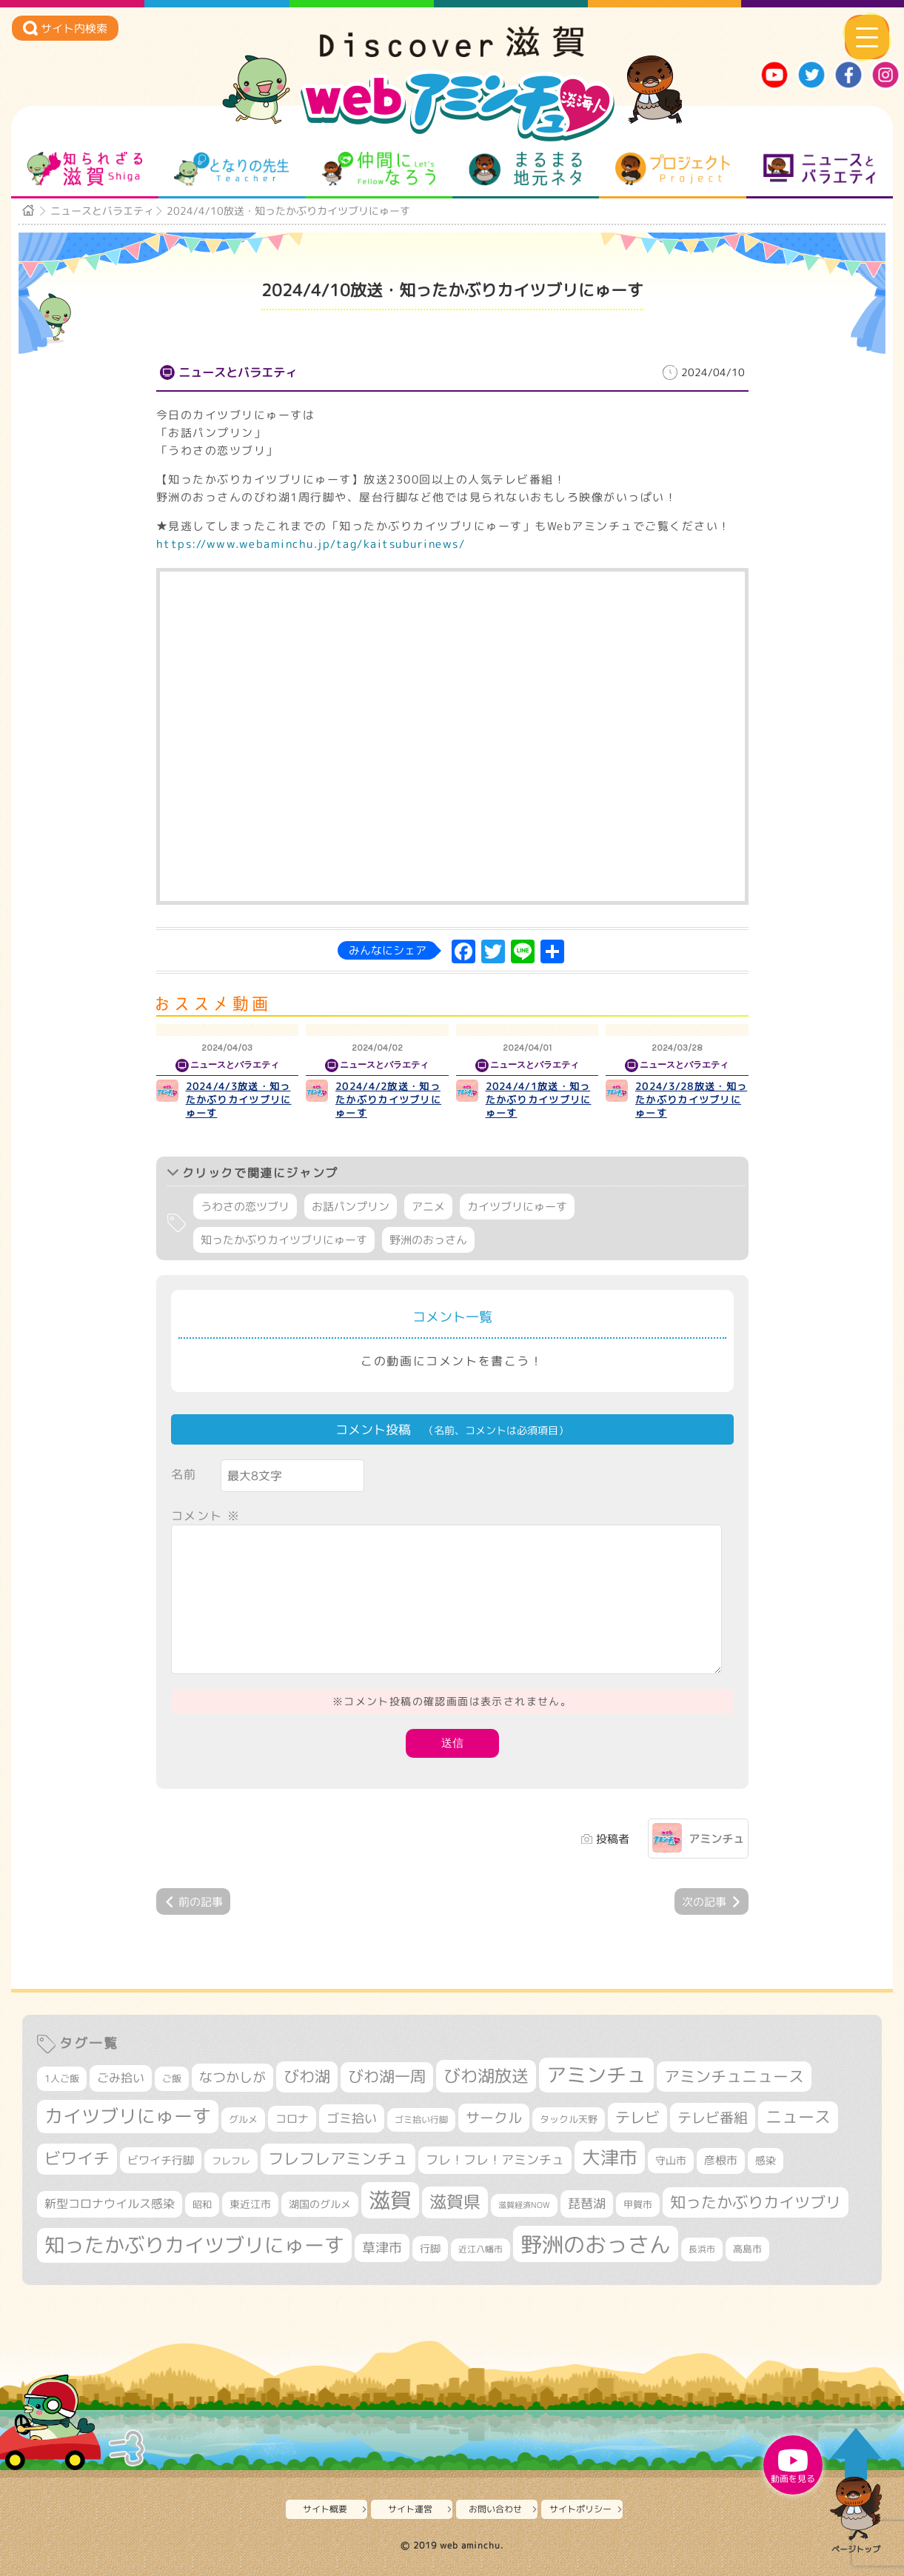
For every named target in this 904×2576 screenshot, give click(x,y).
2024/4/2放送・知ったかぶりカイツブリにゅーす (388, 1100)
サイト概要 (325, 2509)
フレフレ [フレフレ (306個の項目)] (231, 2160)
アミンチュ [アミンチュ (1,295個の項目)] (596, 2075)
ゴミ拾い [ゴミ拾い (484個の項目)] (352, 2118)
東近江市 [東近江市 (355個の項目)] (250, 2204)
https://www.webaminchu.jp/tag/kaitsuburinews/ (311, 544)
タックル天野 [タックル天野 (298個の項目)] (568, 2119)
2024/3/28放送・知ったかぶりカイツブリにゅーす (691, 1100)
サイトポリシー (580, 2509)
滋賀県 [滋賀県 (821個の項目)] (455, 2201)
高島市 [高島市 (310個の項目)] (747, 2248)
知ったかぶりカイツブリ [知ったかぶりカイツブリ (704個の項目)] (755, 2202)
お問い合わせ (495, 2509)
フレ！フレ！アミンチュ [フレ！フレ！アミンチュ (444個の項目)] (495, 2159)
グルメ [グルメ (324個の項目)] (243, 2119)
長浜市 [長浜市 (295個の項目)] (702, 2249)
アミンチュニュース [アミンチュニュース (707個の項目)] (734, 2076)
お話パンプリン (350, 1206)
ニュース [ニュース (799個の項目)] (798, 2116)
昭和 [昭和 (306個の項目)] (202, 2204)
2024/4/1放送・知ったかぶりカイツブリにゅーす (539, 1100)
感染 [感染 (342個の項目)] (765, 2160)
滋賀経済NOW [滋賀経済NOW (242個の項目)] (524, 2205)
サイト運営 (410, 2509)
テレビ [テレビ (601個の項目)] (637, 2117)
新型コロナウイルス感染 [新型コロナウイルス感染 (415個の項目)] (109, 2203)
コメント (206, 1516)
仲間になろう (378, 168)
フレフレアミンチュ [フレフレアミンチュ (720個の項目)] (338, 2158)
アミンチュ (716, 1839)
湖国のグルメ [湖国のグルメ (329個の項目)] (320, 2204)
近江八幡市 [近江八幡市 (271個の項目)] (480, 2249)
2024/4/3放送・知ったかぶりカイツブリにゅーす (239, 1100)
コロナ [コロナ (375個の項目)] (292, 2119)
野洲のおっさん (428, 1240)
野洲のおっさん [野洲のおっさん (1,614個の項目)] (595, 2244)
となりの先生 (231, 168)
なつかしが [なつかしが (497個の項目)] (232, 2077)
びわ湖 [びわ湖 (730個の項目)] (307, 2076)
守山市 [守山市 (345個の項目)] (670, 2160)
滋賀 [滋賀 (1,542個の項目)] (390, 2200)
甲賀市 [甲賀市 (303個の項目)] (637, 2204)
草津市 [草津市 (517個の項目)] (382, 2247)
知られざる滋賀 (84, 168)
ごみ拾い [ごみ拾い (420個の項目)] (120, 2078)
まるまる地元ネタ (525, 168)
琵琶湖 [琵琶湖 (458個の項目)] (587, 2203)
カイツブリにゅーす (517, 1206)
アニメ (428, 1206)
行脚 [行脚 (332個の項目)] (430, 2248)
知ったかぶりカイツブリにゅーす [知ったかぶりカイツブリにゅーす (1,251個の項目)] (194, 2245)
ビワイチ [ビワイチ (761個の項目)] (77, 2158)
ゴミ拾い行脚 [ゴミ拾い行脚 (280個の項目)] (421, 2119)
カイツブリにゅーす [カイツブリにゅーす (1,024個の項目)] (127, 2116)
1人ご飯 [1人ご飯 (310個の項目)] (61, 2078)
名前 (184, 1474)
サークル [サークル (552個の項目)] (494, 2117)
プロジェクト (672, 168)
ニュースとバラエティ (819, 168)
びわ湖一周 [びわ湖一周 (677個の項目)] (387, 2076)
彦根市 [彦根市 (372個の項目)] (720, 2160)
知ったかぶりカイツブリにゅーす (284, 1240)
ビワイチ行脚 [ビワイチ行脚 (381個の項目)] (160, 2160)
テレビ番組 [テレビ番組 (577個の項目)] (712, 2117)
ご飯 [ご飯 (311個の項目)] (171, 2078)
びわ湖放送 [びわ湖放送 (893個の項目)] (486, 2075)
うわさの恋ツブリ (245, 1206)
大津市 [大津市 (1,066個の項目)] (609, 2157)
